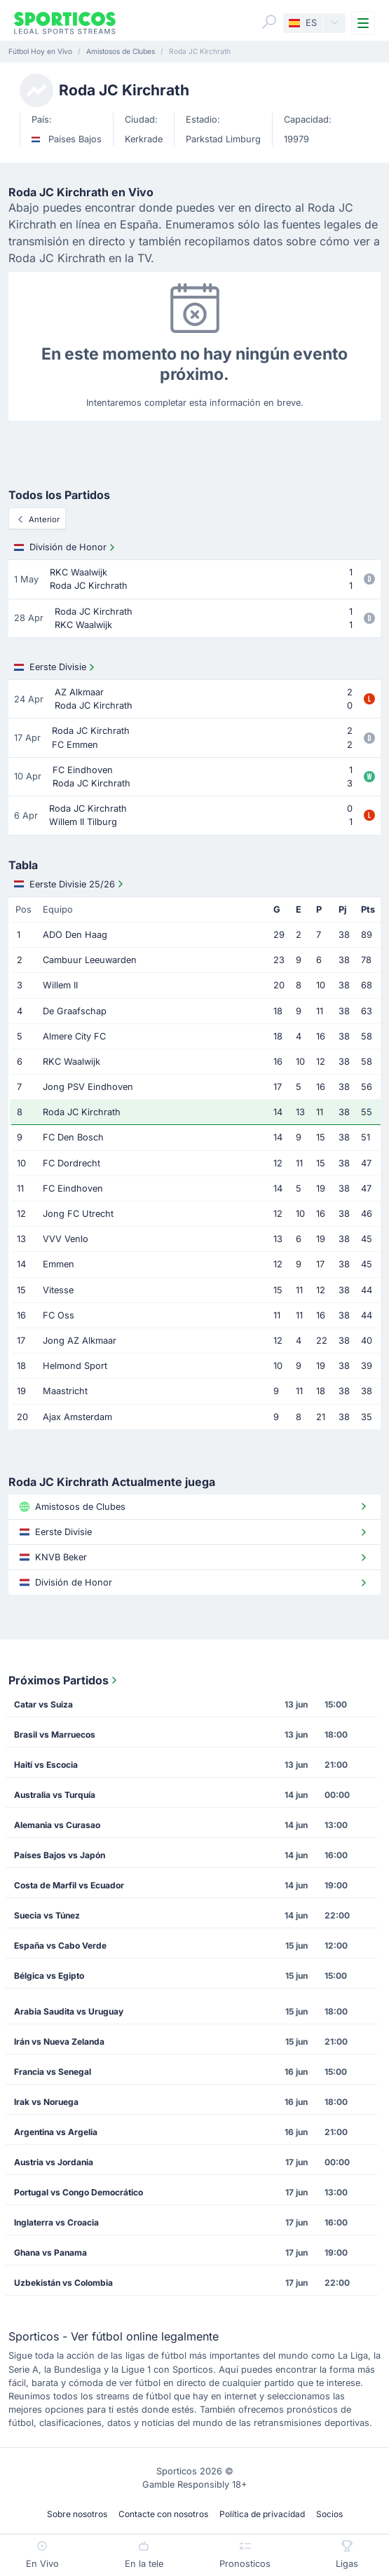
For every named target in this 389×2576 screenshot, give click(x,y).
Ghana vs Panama (50, 2252)
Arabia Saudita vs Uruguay (68, 2011)
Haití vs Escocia (46, 1764)
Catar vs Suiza (43, 1704)
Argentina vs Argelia (55, 2132)
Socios (329, 2514)
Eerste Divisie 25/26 (70, 884)
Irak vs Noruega (46, 2102)
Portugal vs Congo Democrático (78, 2192)
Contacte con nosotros (163, 2514)
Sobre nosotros (77, 2514)
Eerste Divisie (55, 667)
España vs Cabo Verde (60, 1945)
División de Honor (66, 547)
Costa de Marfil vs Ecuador (69, 1885)
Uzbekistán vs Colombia (63, 2282)
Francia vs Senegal (52, 2071)
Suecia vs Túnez (47, 1915)
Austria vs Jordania (53, 2162)
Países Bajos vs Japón (59, 1855)
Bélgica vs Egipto (49, 1975)
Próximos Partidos (64, 1680)
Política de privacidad (262, 2514)
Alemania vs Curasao (57, 1825)
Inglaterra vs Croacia (56, 2222)
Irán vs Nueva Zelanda (59, 2041)
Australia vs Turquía (54, 1795)
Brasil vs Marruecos (54, 1734)
